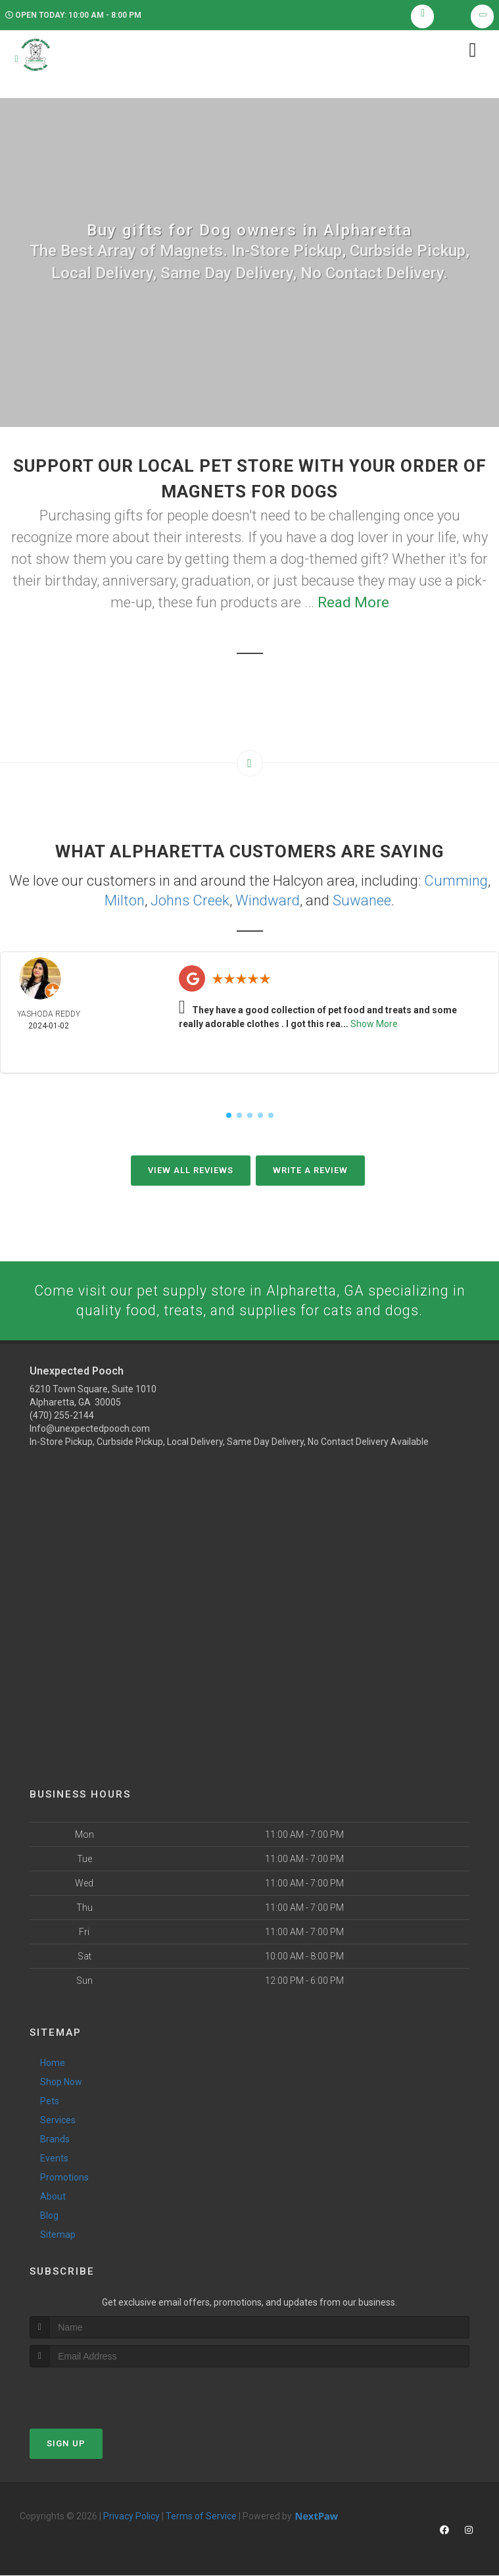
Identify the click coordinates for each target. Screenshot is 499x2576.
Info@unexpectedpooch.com (90, 1430)
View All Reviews (190, 1170)
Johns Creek (190, 901)
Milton (125, 901)
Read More (353, 604)
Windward (267, 901)
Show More (374, 1024)
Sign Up (66, 2444)
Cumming (456, 882)
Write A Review (310, 1170)
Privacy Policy (131, 2517)
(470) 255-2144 (62, 1416)
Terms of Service (201, 2517)
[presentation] (100, 2393)
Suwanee (362, 901)
